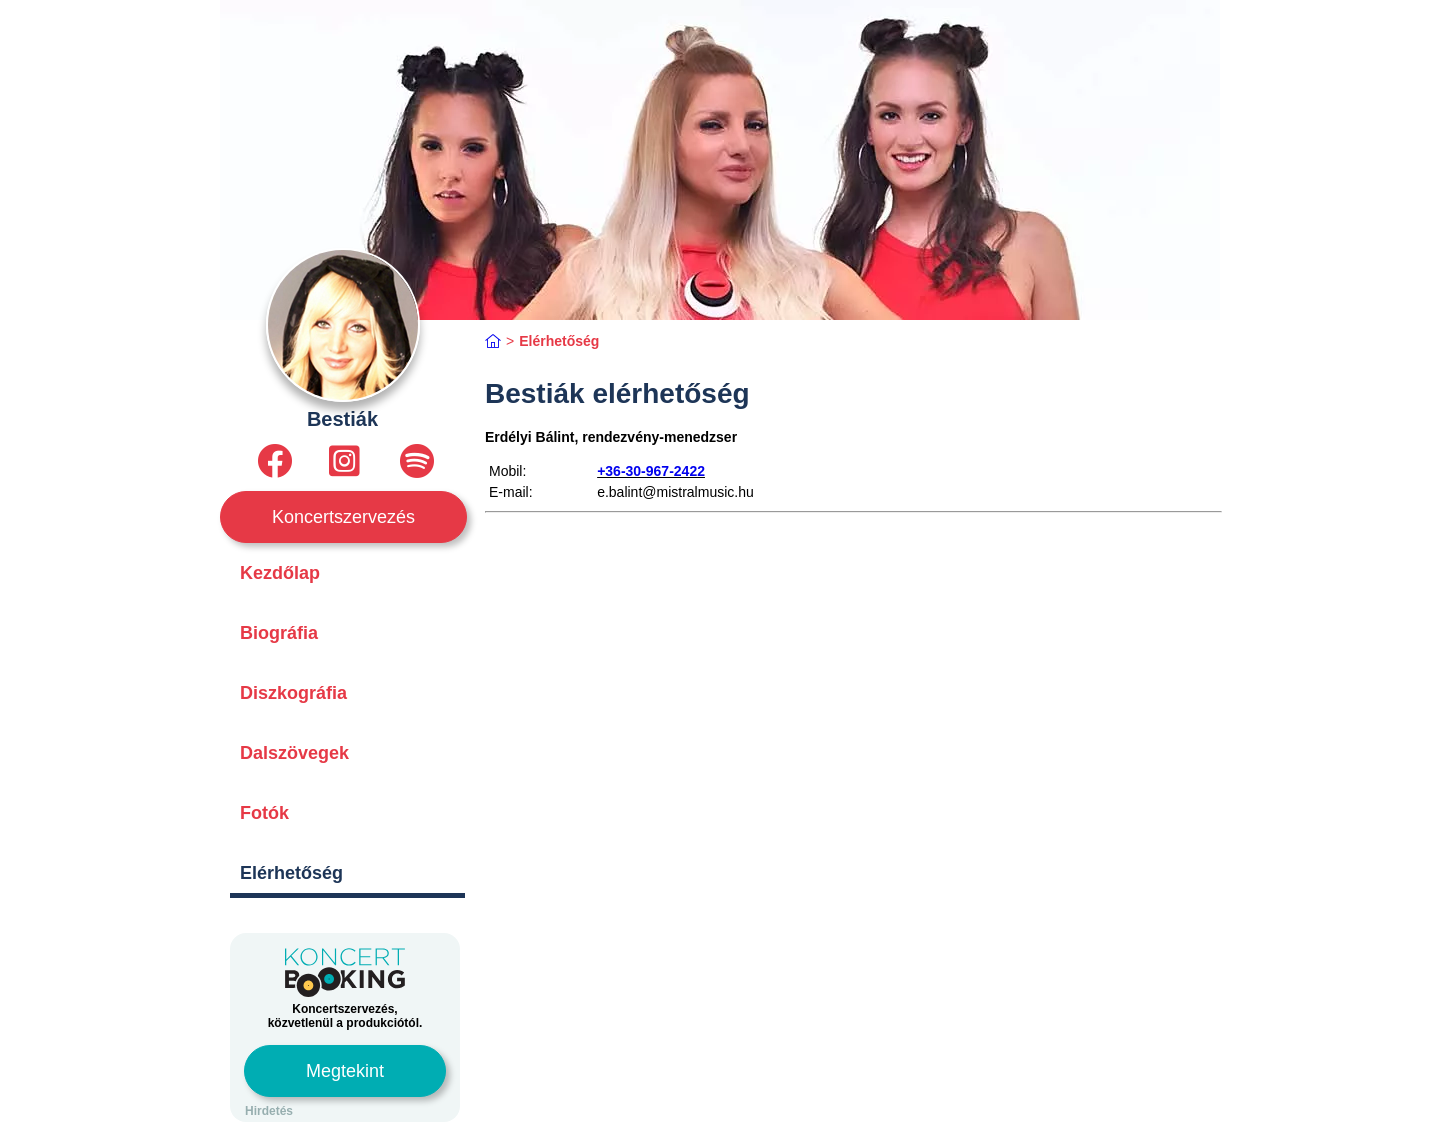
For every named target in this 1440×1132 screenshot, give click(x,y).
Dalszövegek (294, 753)
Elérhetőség (291, 873)
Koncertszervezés (343, 517)
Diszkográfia (293, 693)
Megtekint (345, 1071)
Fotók (264, 813)
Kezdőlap (280, 573)
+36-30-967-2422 (651, 471)
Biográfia (279, 633)
